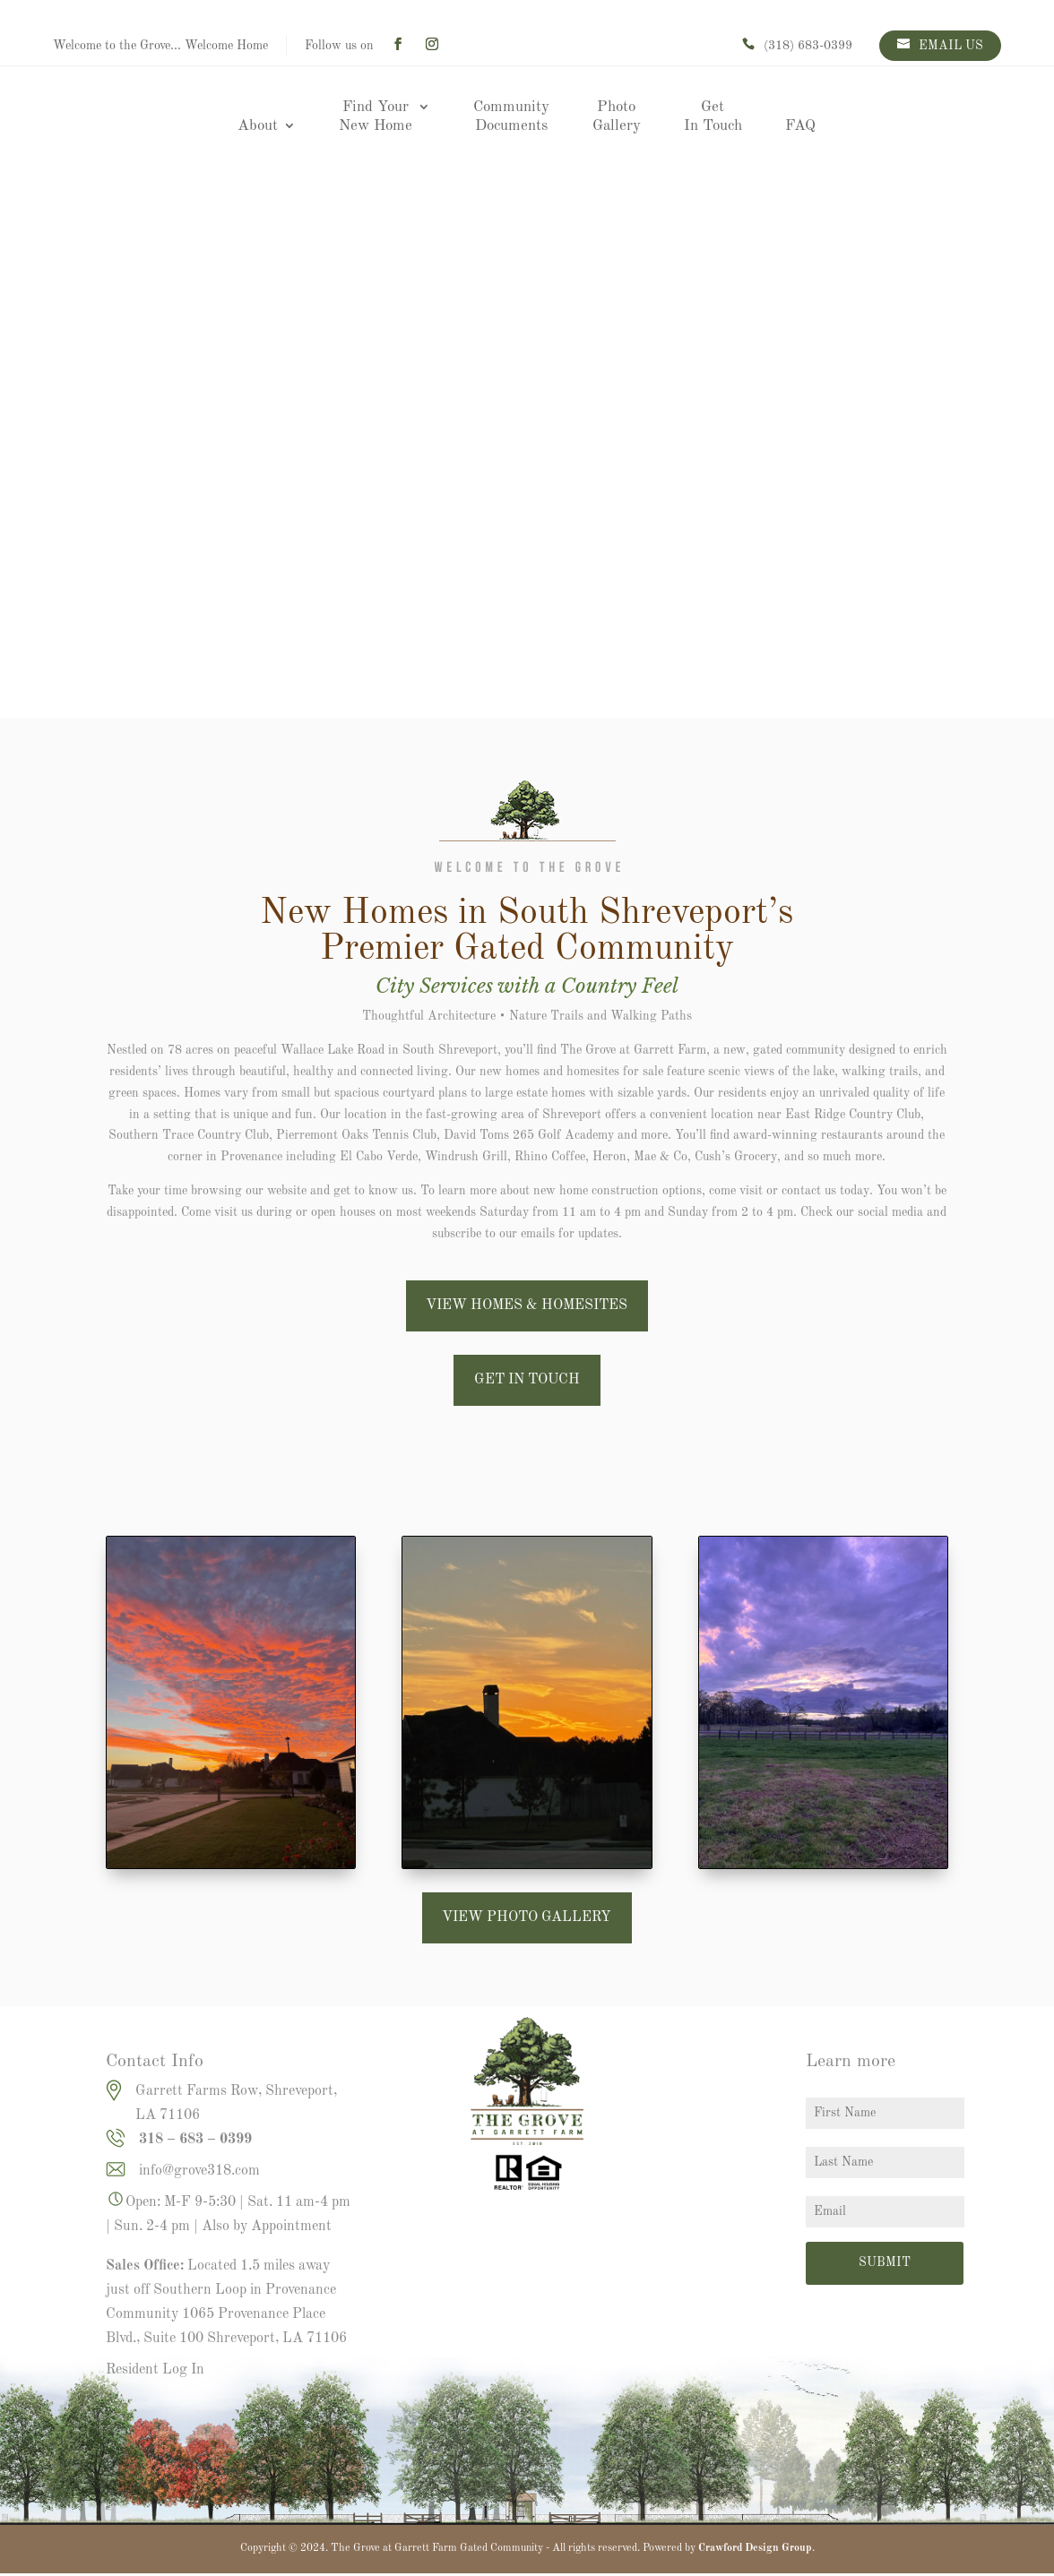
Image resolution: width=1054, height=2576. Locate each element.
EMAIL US (951, 45)
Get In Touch (713, 116)
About (258, 126)
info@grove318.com (199, 2171)
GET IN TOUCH (527, 1380)
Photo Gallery (616, 116)
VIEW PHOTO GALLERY (526, 1917)
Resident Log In (155, 2370)
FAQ (800, 126)
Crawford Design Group (755, 2548)
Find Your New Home (375, 116)
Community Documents (511, 116)
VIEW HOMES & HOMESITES (526, 1305)
